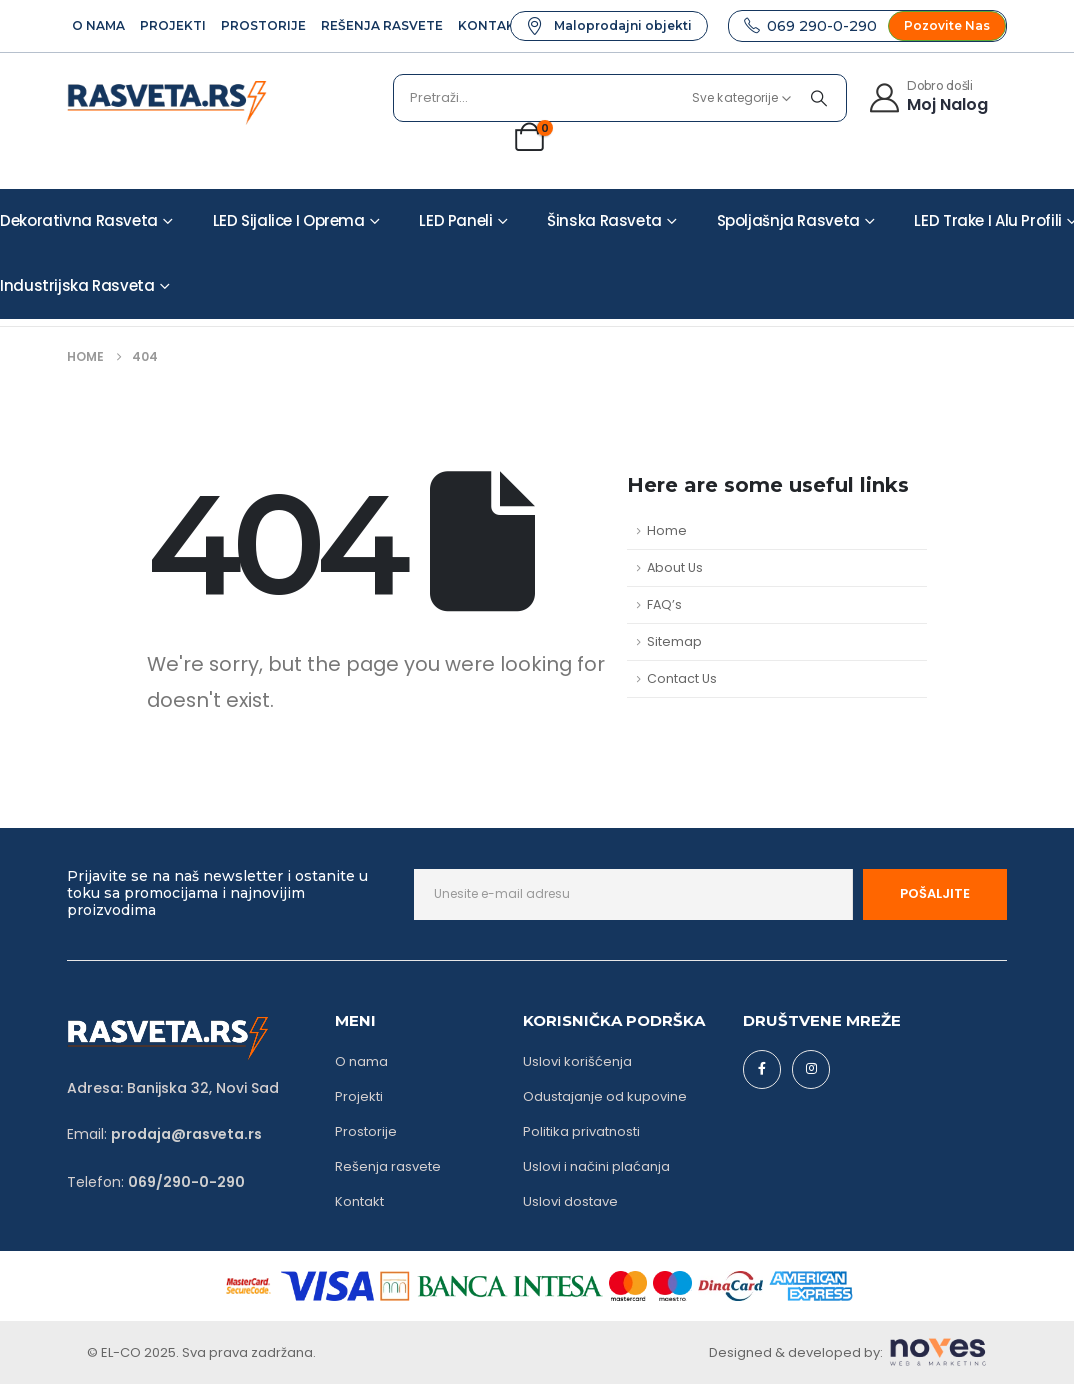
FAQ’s (664, 604)
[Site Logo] (167, 103)
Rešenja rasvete (382, 25)
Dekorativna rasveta (79, 220)
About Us (675, 567)
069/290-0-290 (186, 1182)
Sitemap (674, 641)
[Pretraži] (819, 98)
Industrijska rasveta (77, 285)
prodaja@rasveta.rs (186, 1134)
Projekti (173, 25)
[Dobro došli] (927, 95)
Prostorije (263, 25)
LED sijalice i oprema (289, 220)
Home (667, 530)
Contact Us (682, 678)
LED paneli (455, 220)
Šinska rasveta (604, 220)
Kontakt (491, 25)
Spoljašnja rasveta (788, 220)
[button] (609, 26)
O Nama (98, 25)
